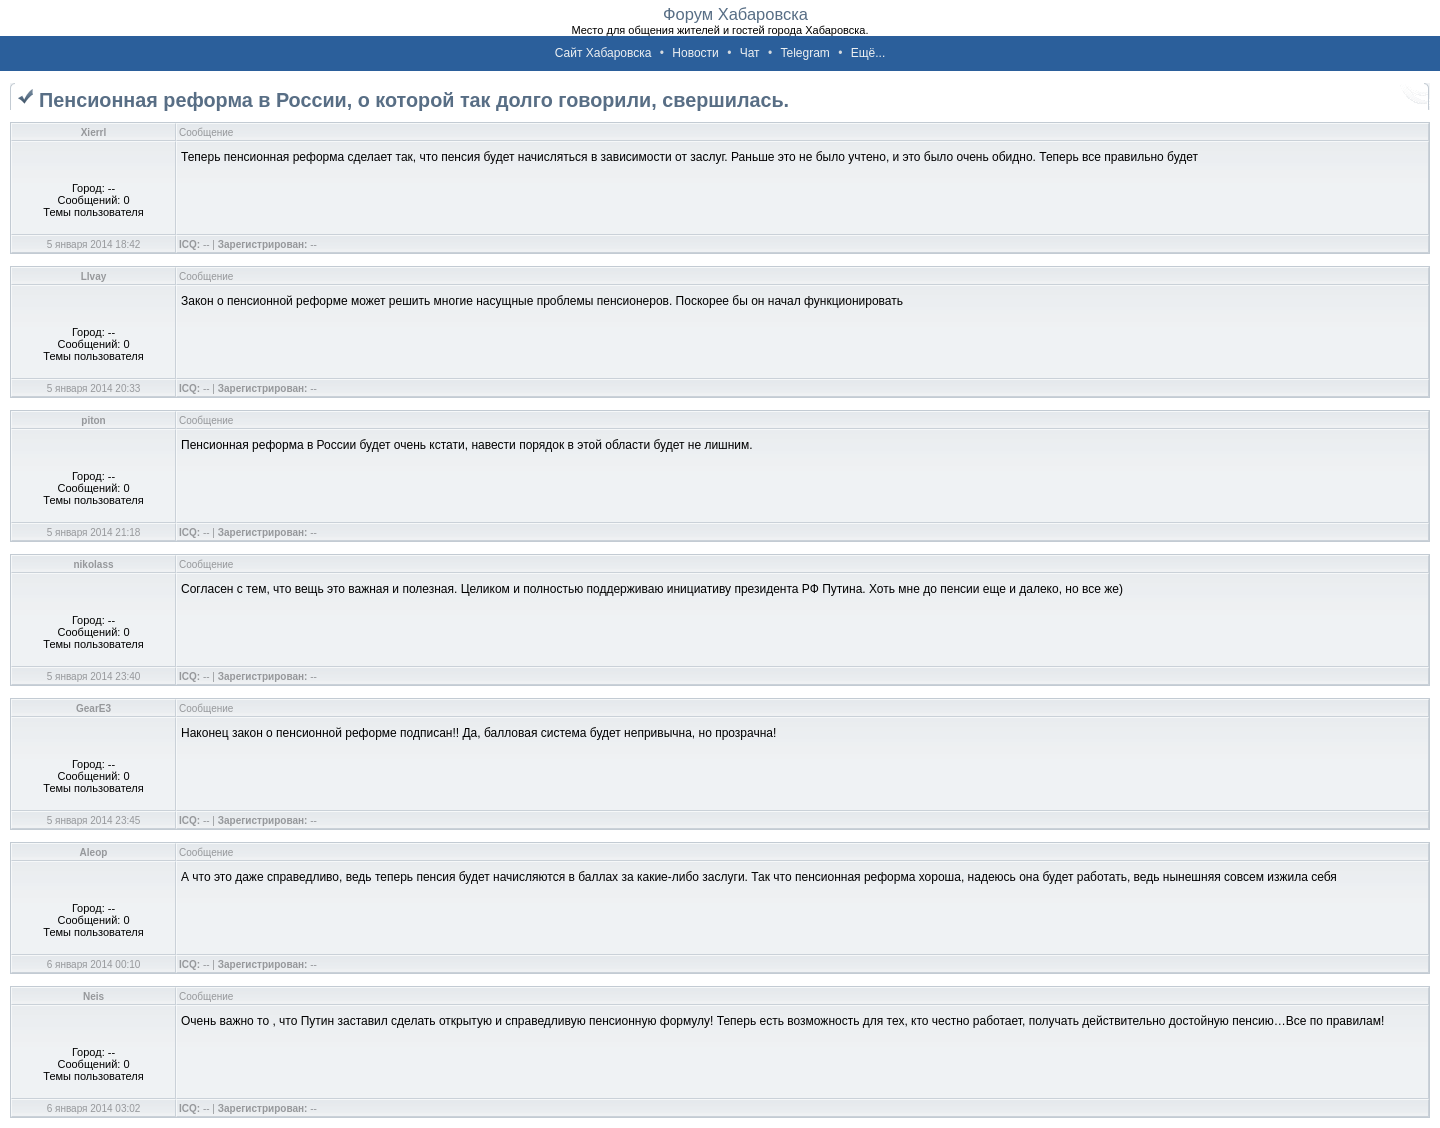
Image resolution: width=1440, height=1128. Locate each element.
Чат (750, 53)
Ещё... (868, 53)
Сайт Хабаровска (603, 53)
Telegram (804, 53)
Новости (695, 53)
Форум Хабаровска (735, 14)
